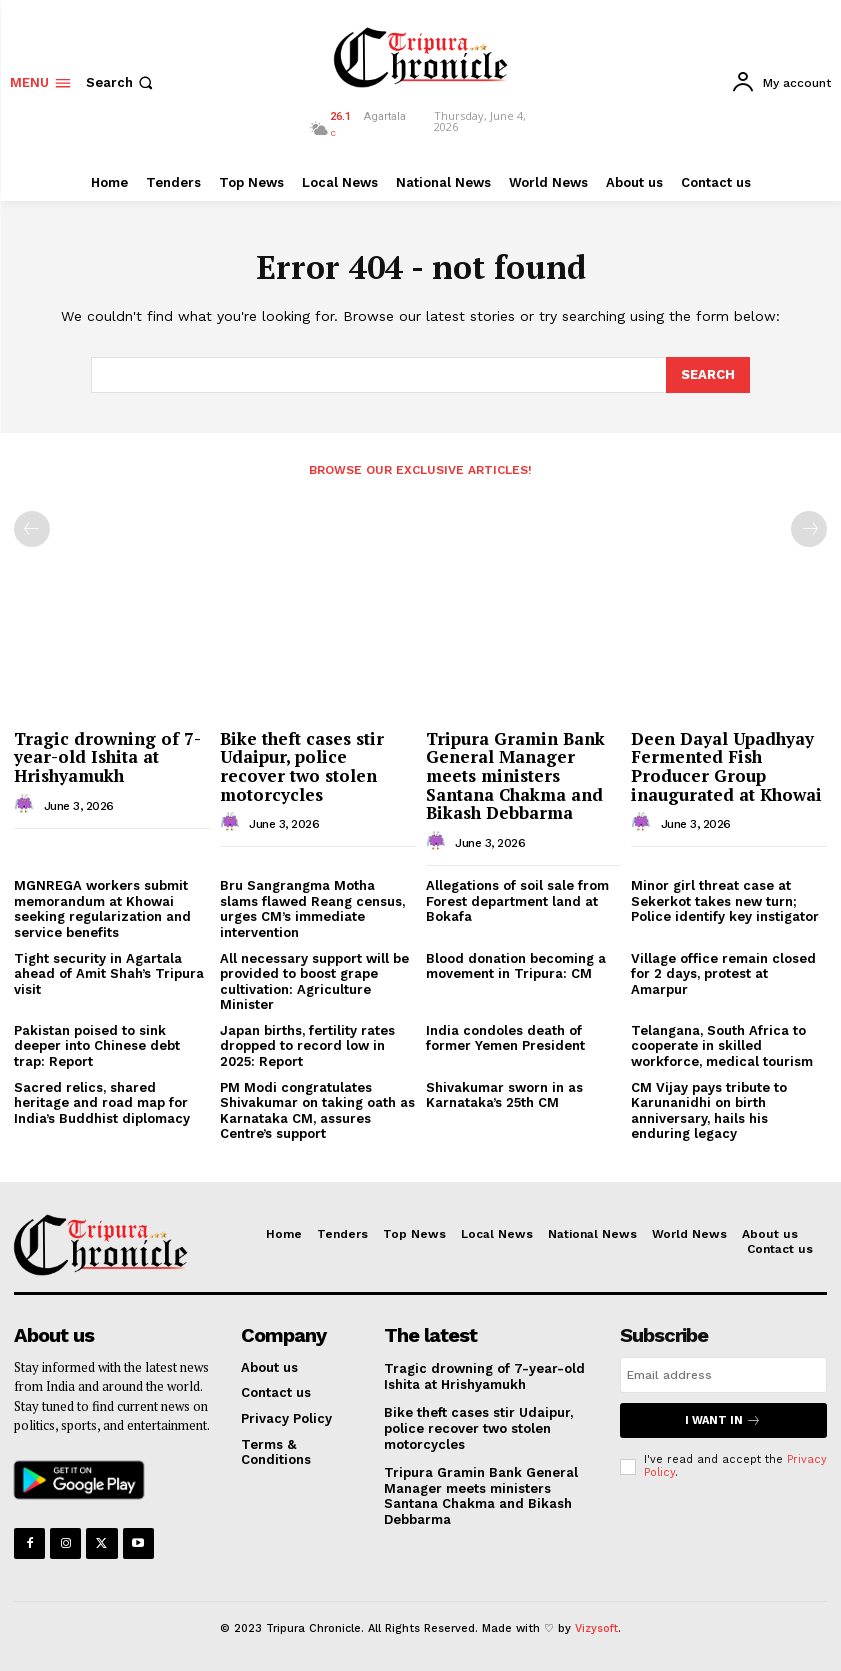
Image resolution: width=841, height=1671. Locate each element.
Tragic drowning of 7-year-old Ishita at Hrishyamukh (107, 757)
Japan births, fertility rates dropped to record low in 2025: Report (307, 1046)
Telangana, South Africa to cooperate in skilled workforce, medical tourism (722, 1046)
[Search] (708, 375)
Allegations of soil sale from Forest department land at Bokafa (517, 901)
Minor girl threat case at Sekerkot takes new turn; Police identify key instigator (725, 901)
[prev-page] (32, 529)
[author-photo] (27, 805)
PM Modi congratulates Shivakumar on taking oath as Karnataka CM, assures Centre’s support (317, 1111)
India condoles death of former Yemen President (505, 1038)
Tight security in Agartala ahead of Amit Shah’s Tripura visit (109, 974)
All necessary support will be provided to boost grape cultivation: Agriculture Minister (314, 982)
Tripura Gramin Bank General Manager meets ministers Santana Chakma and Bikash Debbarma (515, 776)
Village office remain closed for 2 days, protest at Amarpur (723, 974)
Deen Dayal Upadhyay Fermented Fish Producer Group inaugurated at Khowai (726, 766)
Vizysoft (596, 1628)
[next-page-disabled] (809, 529)
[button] (121, 82)
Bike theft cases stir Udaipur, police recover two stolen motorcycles (302, 766)
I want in (723, 1420)
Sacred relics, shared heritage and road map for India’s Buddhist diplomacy (102, 1103)
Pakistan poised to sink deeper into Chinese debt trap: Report (97, 1046)
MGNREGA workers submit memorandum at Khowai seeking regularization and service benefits (102, 909)
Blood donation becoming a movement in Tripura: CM (516, 966)
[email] (723, 1375)
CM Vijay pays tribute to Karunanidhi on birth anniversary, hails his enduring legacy (709, 1111)
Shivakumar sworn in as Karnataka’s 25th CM (504, 1095)
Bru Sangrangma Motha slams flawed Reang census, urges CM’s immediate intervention (312, 909)
